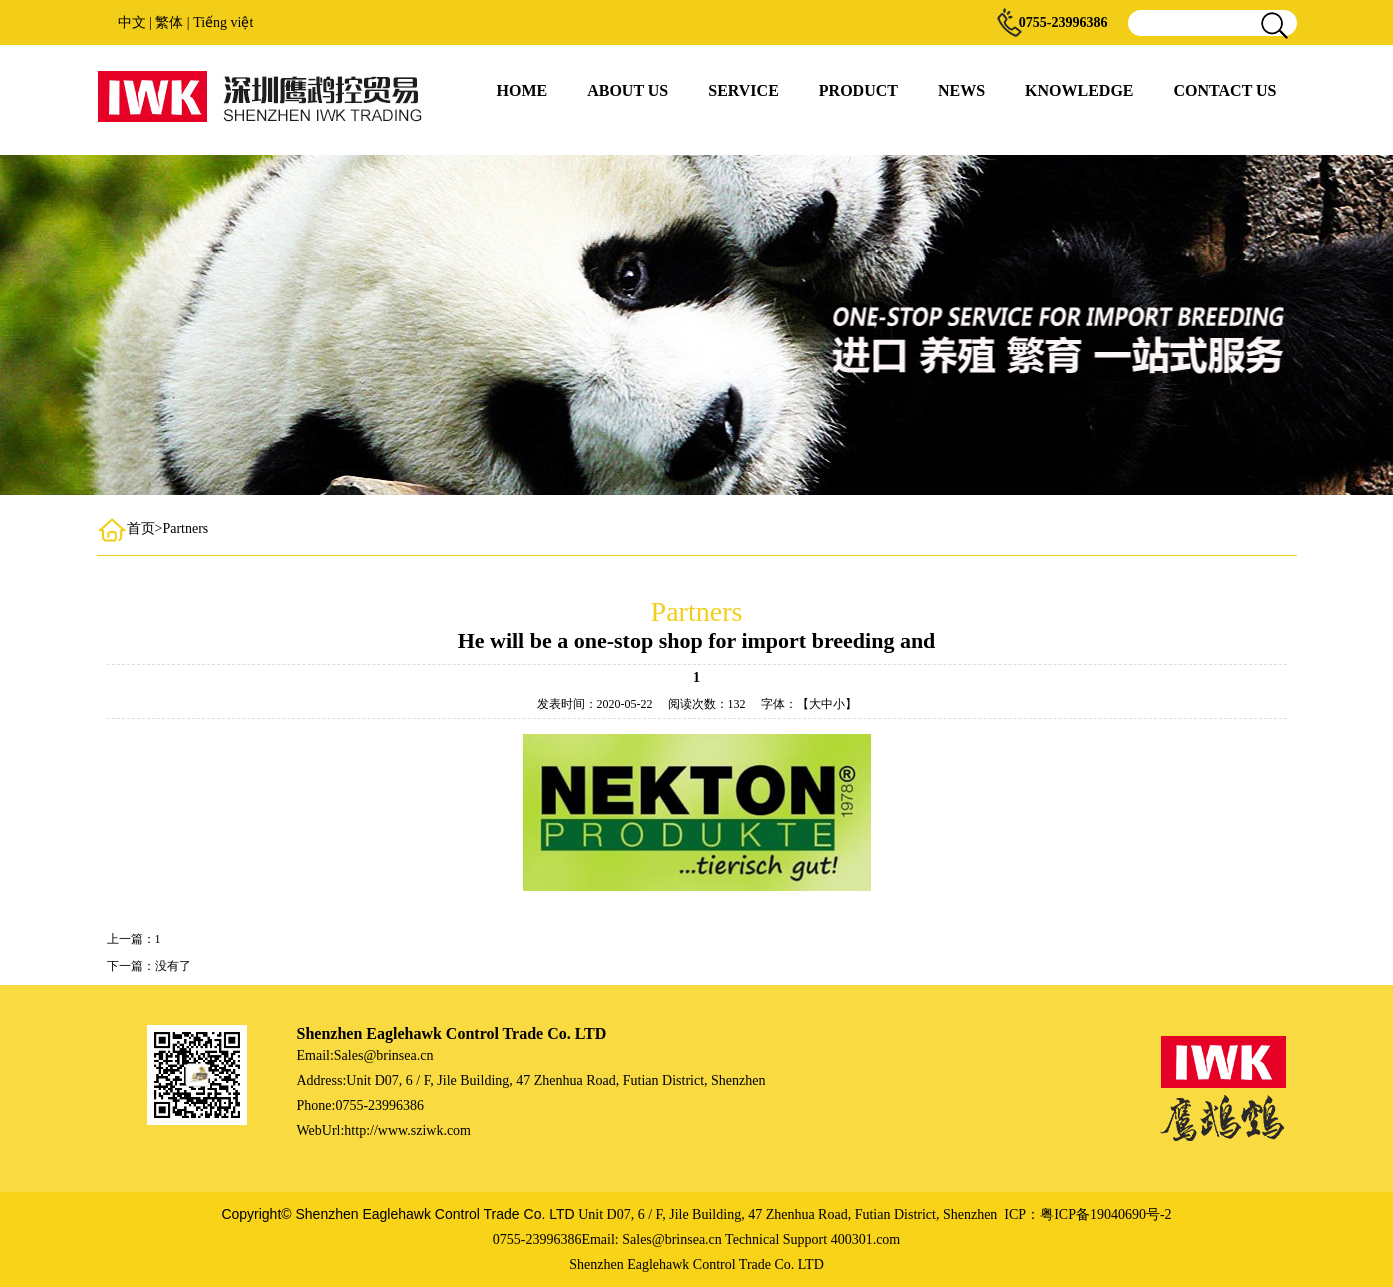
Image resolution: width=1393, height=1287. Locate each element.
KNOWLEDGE (1079, 90)
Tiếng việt (223, 22)
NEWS (961, 90)
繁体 (169, 22)
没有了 (173, 966)
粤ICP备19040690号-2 (1105, 1214)
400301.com (866, 1239)
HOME (522, 90)
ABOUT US (627, 90)
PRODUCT (858, 90)
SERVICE (743, 90)
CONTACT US (1225, 90)
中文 (132, 22)
